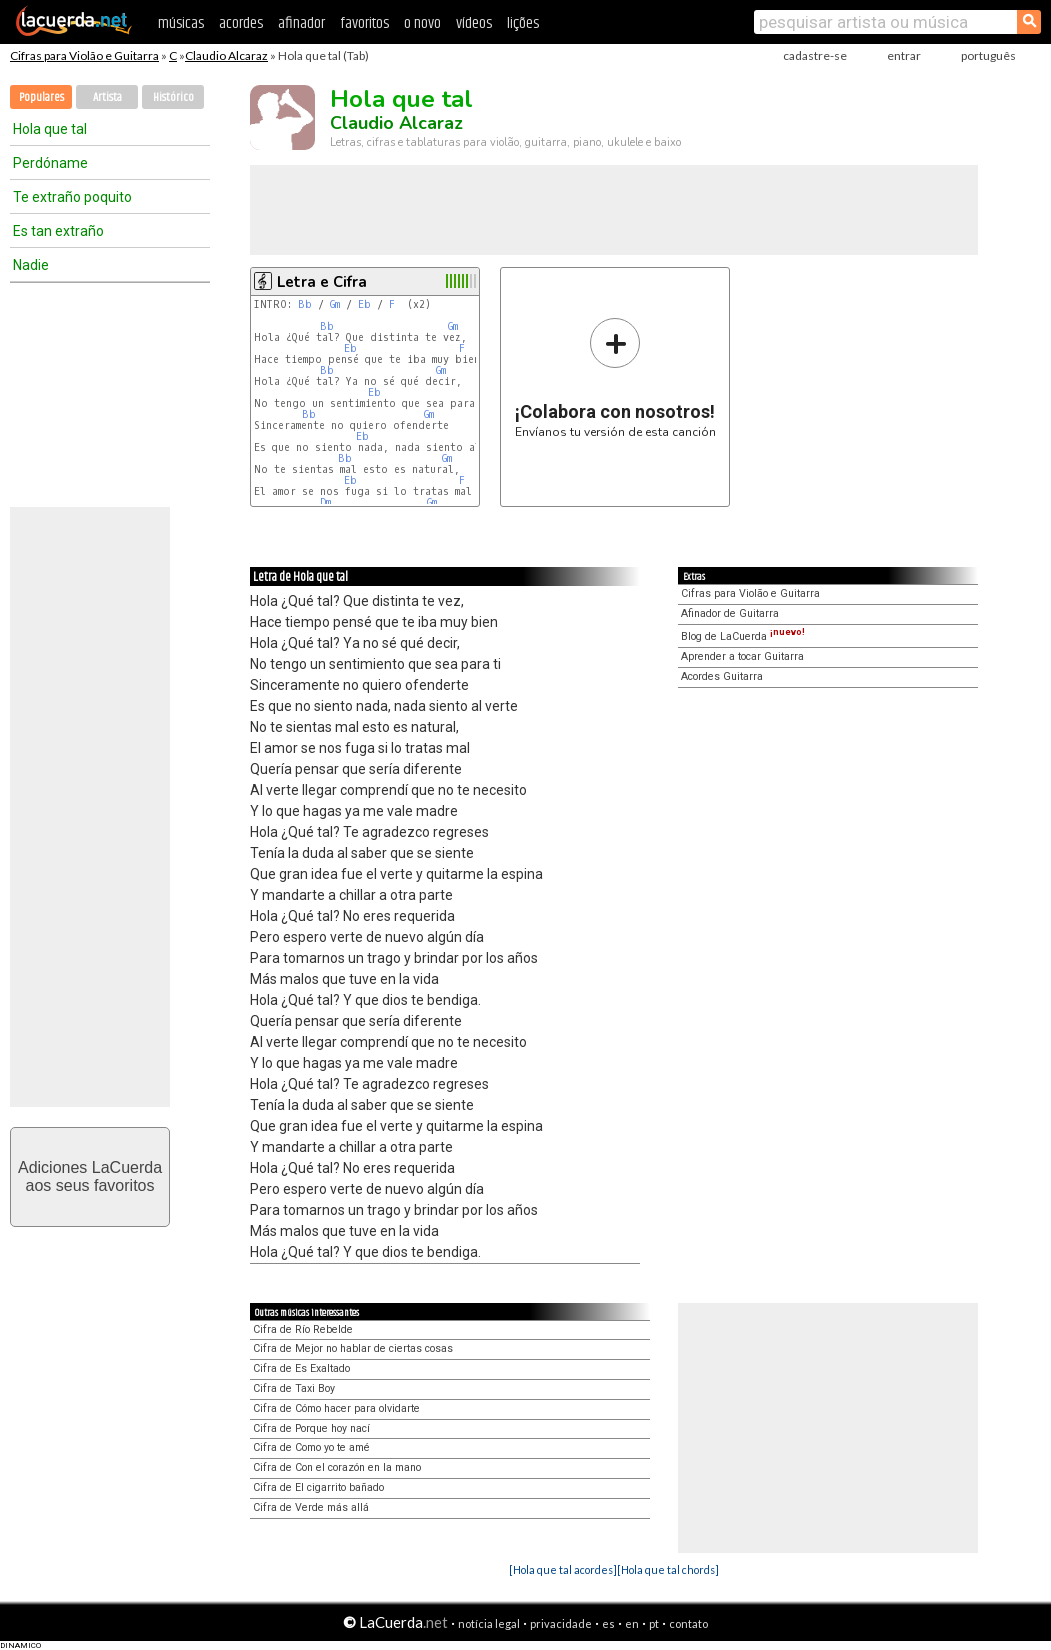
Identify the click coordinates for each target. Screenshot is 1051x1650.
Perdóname (50, 163)
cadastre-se (815, 55)
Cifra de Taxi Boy (294, 1388)
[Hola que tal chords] (668, 1569)
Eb (364, 304)
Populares (41, 97)
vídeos (474, 23)
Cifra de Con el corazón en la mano (337, 1467)
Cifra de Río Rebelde (303, 1329)
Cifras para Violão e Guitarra (84, 55)
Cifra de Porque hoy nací (311, 1428)
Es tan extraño (58, 231)
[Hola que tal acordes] (563, 1569)
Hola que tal (50, 129)
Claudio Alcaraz (226, 55)
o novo (422, 23)
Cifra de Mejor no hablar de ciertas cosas (353, 1348)
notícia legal (489, 1623)
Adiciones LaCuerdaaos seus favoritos (90, 1176)
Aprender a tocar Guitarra (742, 656)
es (608, 1623)
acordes (241, 23)
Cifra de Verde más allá (311, 1507)
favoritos (364, 23)
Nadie (31, 265)
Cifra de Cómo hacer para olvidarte (336, 1408)
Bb (305, 304)
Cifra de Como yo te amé (311, 1447)
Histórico (173, 97)
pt (654, 1623)
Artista (107, 97)
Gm (335, 304)
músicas (181, 23)
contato (688, 1623)
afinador (301, 23)
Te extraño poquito (72, 197)
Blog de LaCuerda (743, 636)
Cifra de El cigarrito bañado (318, 1487)
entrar (904, 55)
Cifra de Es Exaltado (301, 1368)
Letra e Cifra (322, 282)
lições (523, 23)
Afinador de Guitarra (730, 613)
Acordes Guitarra (722, 676)
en (632, 1623)
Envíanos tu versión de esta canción (615, 377)
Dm (325, 502)
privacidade (561, 1623)
